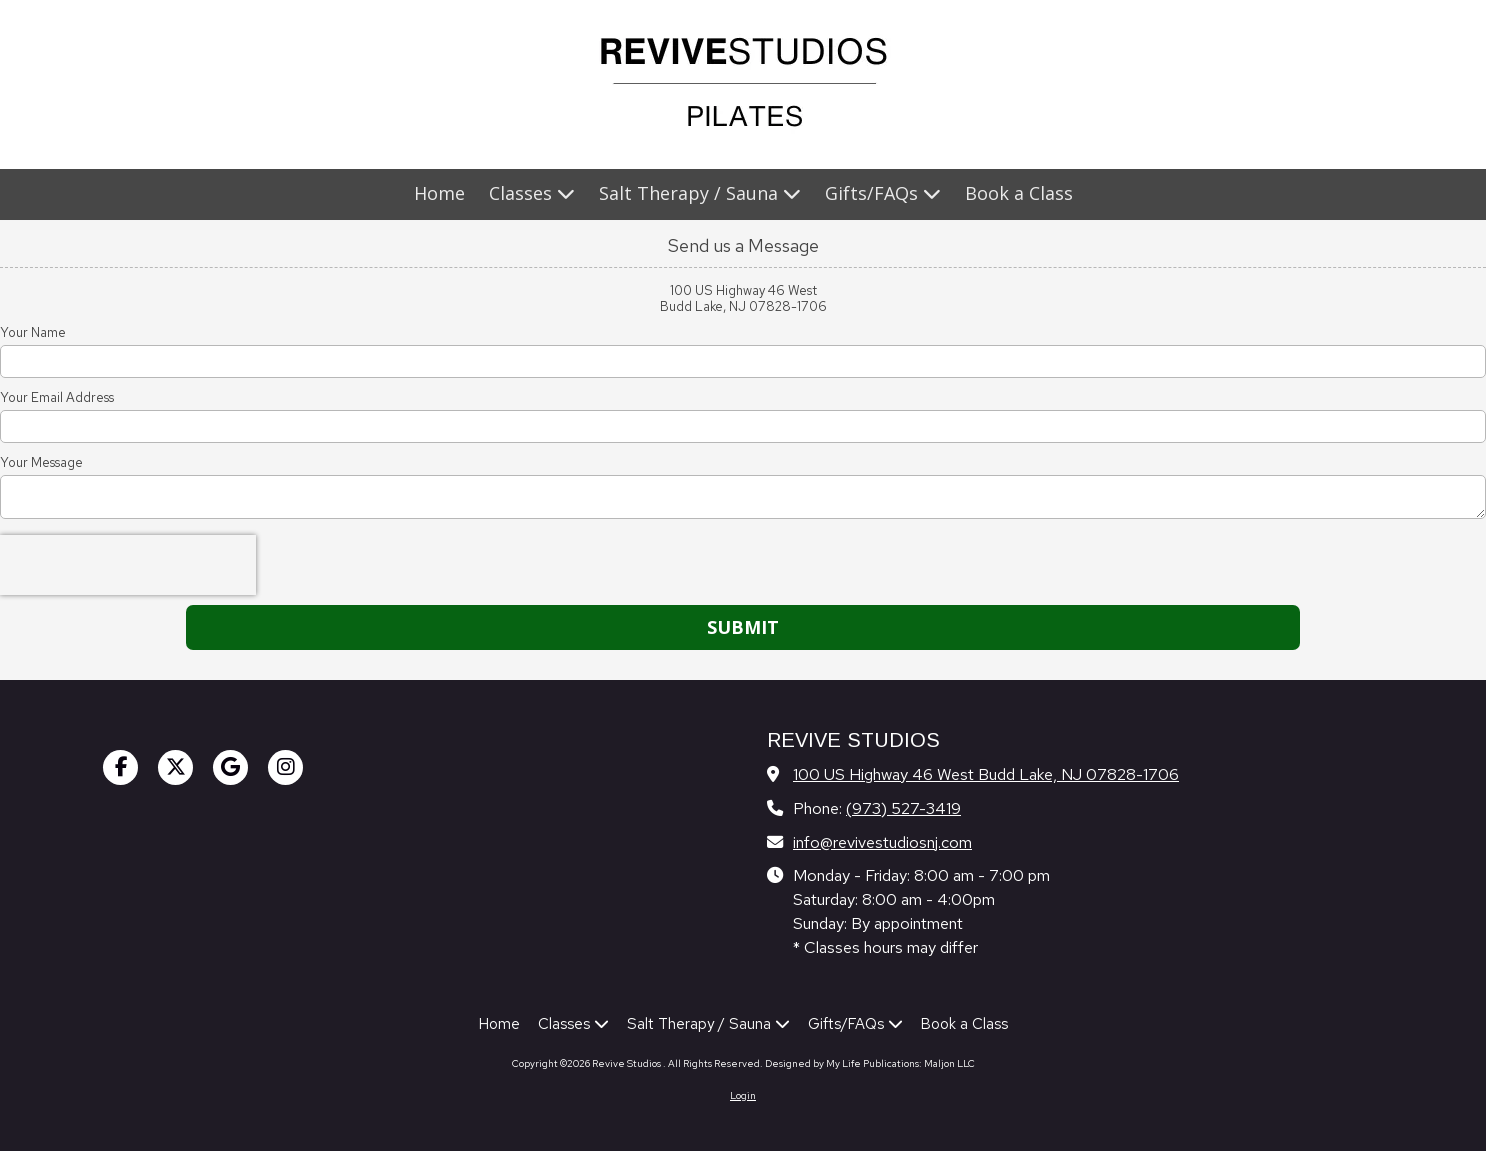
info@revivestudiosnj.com (882, 842)
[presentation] (128, 565)
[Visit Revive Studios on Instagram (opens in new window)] (285, 767)
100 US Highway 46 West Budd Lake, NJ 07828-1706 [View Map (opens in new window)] (986, 774)
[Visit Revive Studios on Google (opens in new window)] (230, 767)
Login (743, 1095)
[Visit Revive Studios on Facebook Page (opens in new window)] (120, 767)
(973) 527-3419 (903, 808)
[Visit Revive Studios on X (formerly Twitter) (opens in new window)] (175, 767)
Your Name (33, 333)
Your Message (41, 463)
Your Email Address (57, 398)
